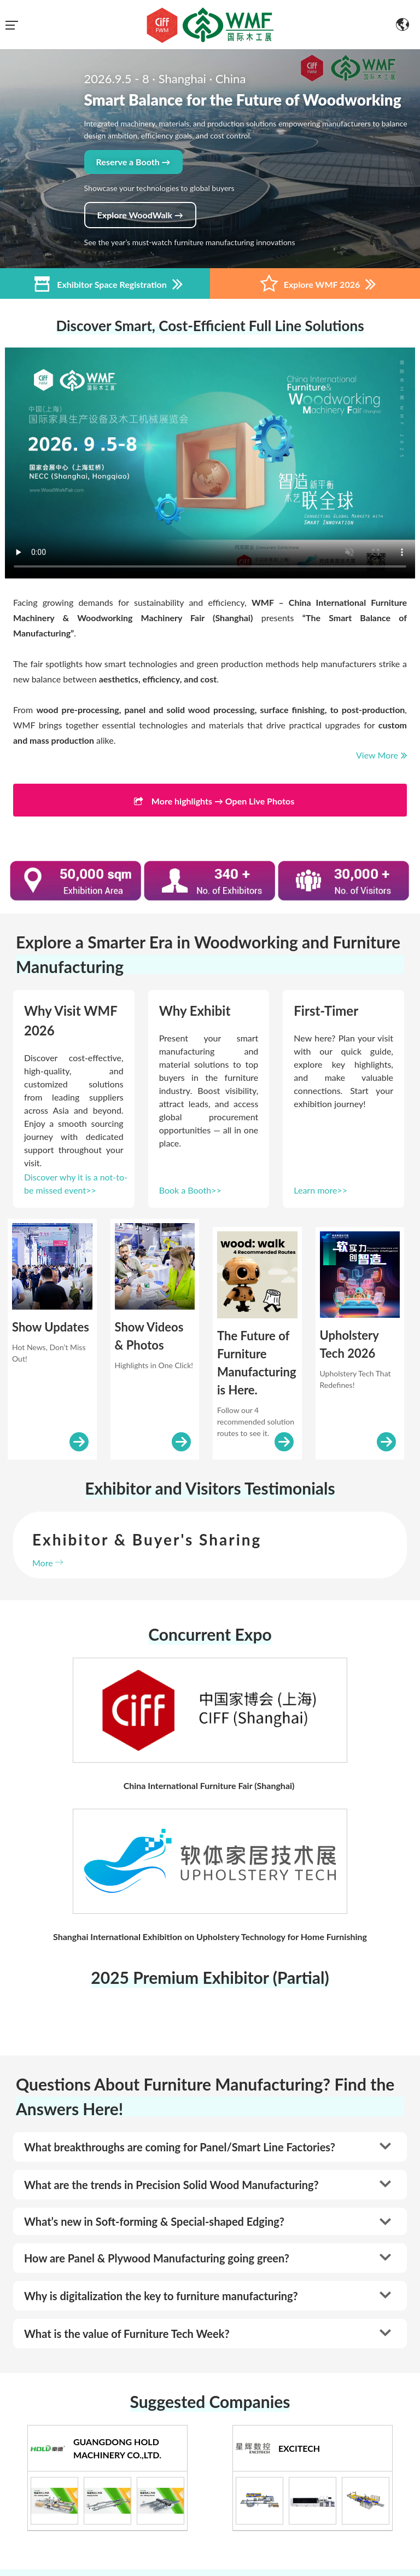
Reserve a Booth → (133, 162)
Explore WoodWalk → (140, 215)
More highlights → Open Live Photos (210, 802)
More (48, 1563)
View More (381, 755)
